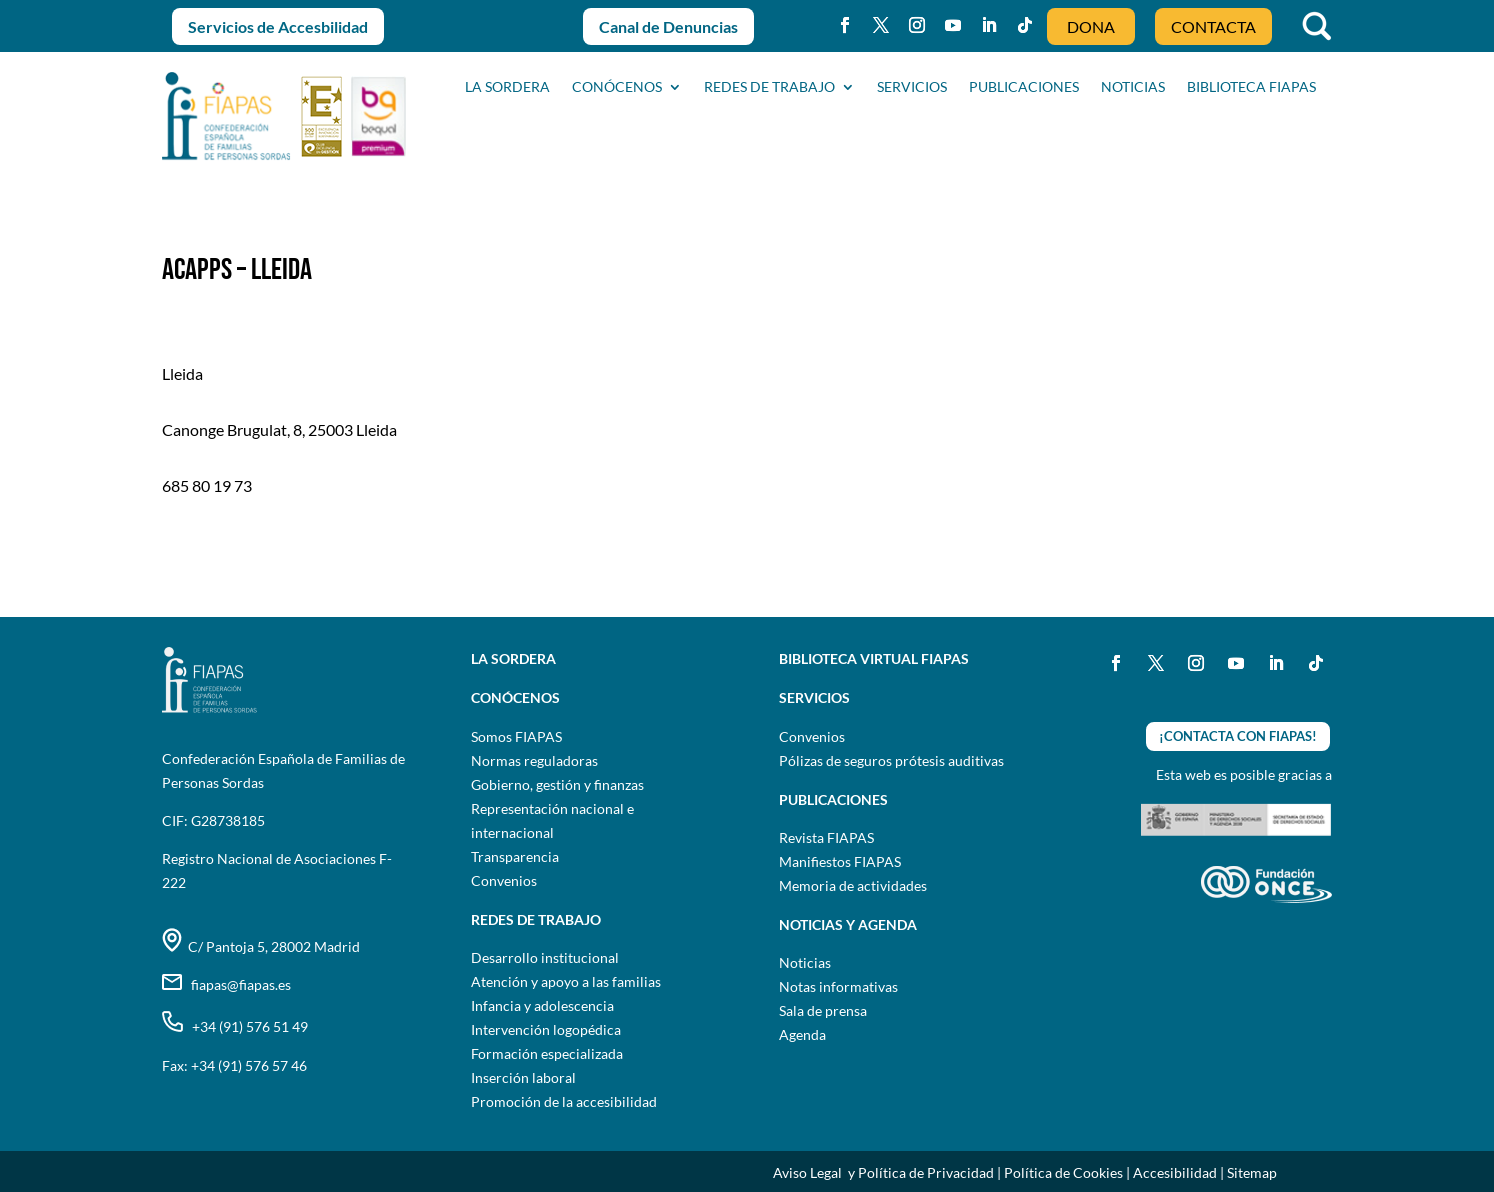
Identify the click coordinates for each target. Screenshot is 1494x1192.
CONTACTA (1213, 26)
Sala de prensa (823, 1010)
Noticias (805, 962)
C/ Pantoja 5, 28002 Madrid (261, 946)
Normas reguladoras (534, 760)
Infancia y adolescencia (542, 1005)
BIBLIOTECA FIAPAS (1251, 87)
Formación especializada (547, 1053)
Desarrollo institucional (545, 957)
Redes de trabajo (769, 87)
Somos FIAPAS (516, 736)
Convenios (504, 880)
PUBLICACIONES (1024, 87)
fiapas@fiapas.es (226, 984)
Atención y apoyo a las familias (566, 981)
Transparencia (515, 856)
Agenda (802, 1034)
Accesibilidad (1175, 1172)
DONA (1091, 26)
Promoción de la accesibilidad (564, 1101)
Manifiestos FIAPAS (840, 861)
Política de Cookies (1063, 1172)
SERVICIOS (912, 87)
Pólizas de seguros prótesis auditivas (891, 760)
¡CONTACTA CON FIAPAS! (1238, 736)
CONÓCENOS (617, 87)
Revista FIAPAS (826, 837)
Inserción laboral (523, 1077)
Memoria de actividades (853, 885)
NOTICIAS (1133, 87)
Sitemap (1252, 1172)
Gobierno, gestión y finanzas (557, 784)
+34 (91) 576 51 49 (235, 1026)
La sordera (507, 87)
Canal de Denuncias (668, 26)
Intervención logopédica (546, 1029)
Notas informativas (838, 986)
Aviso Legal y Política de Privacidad (883, 1172)
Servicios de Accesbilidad (278, 26)
